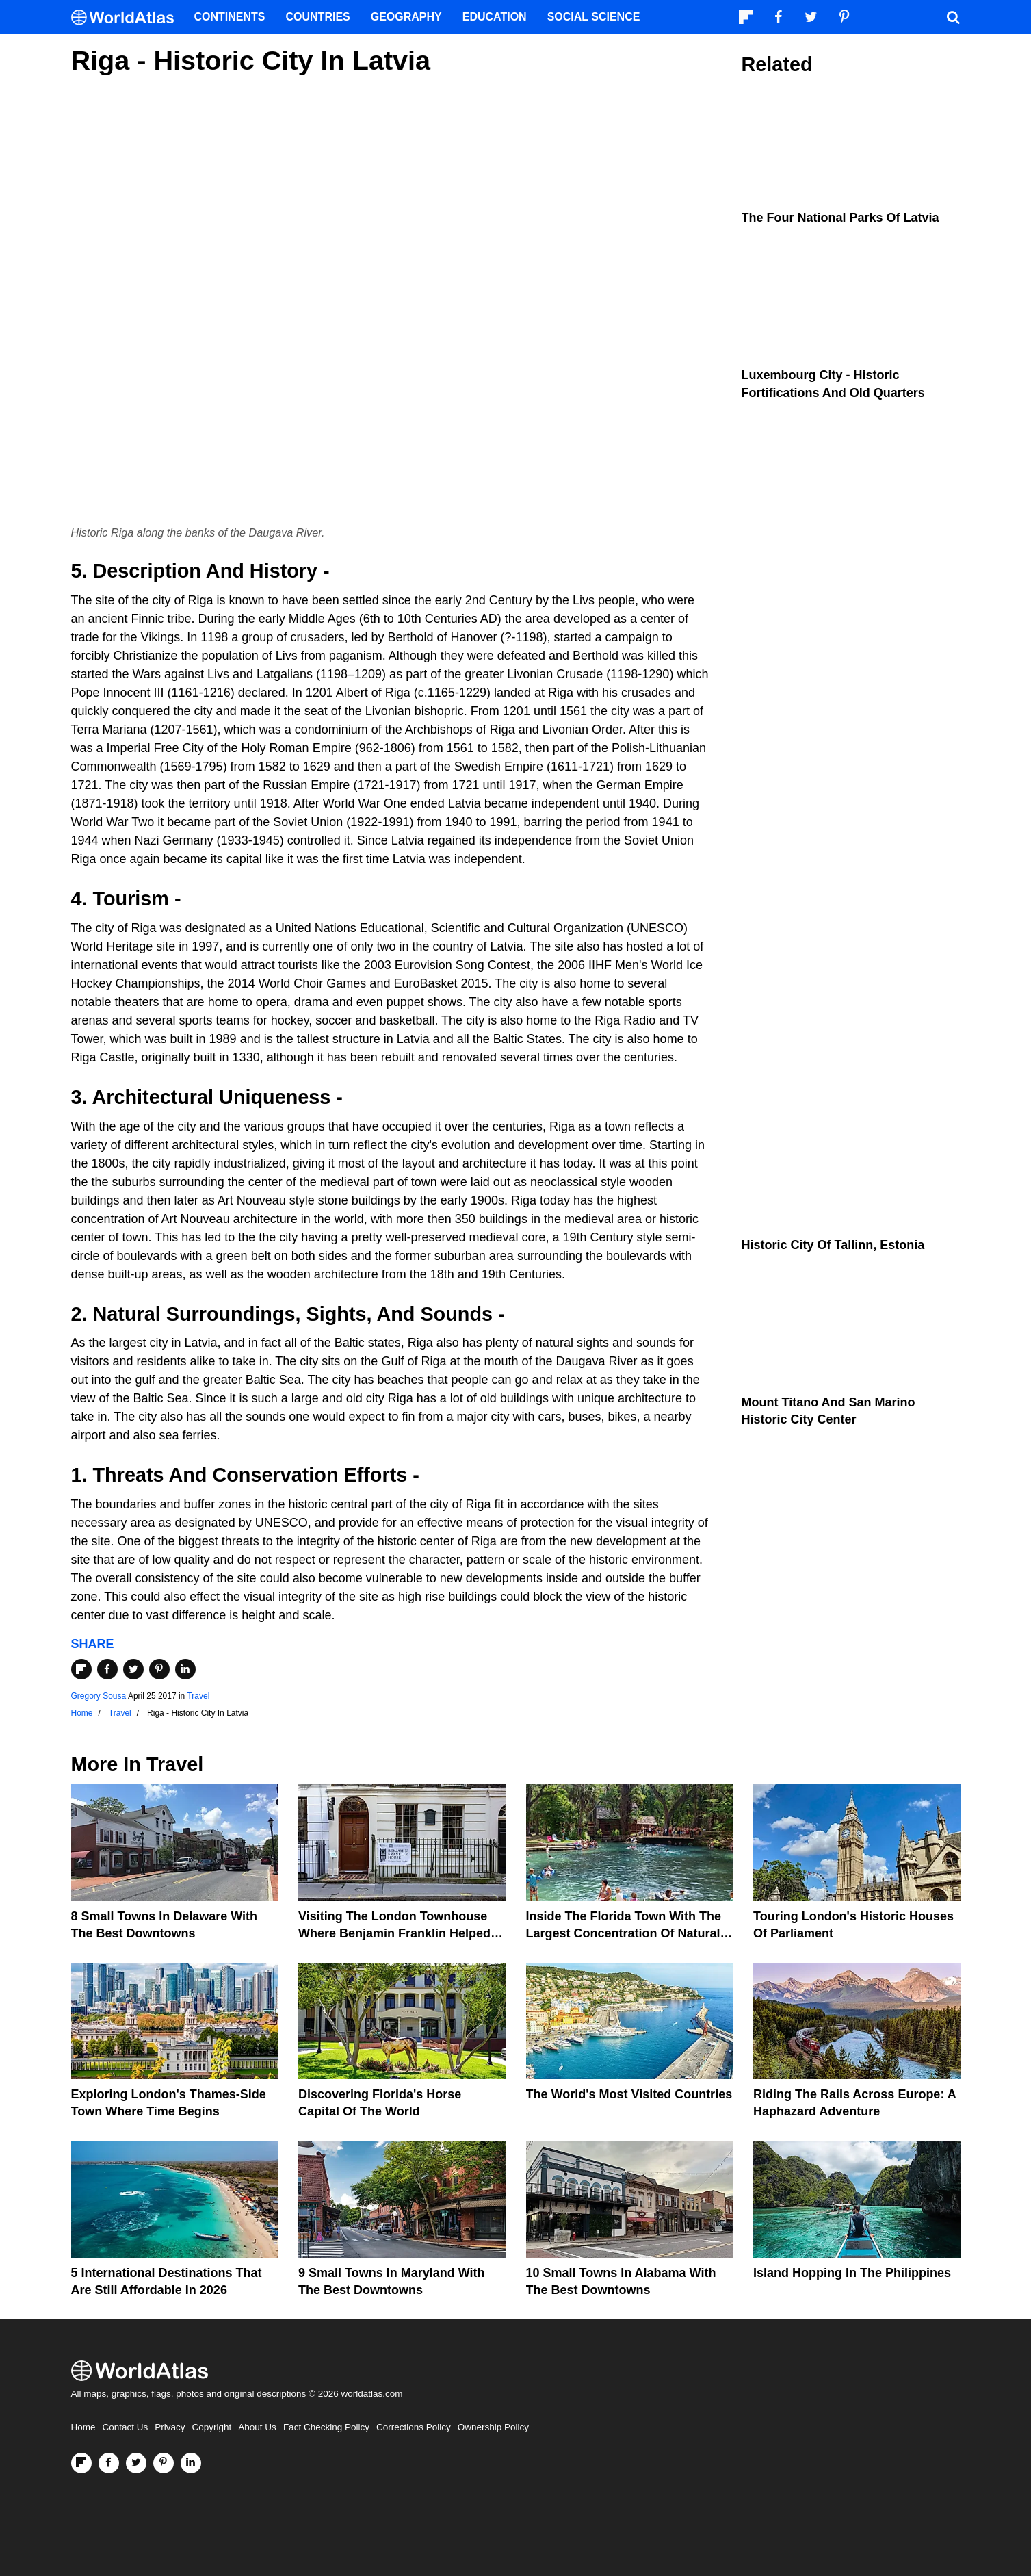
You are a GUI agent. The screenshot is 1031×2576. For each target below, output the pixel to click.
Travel (198, 1696)
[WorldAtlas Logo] (127, 17)
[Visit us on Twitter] (136, 2463)
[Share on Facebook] (107, 1669)
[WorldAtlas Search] (954, 17)
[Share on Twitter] (133, 1669)
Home (83, 2427)
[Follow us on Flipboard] (81, 2463)
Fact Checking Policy (326, 2427)
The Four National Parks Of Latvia (840, 217)
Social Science (593, 17)
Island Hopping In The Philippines (852, 2273)
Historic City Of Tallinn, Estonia (833, 1245)
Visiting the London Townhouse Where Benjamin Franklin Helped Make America (394, 1933)
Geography (406, 17)
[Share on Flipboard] (81, 1669)
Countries (318, 17)
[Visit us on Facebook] (109, 2463)
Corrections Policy (413, 2427)
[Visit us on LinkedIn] (191, 2463)
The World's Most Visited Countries (629, 2094)
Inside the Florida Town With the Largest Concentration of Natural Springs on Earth (624, 1933)
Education (494, 17)
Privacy (170, 2427)
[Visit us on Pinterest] (163, 2463)
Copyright (212, 2427)
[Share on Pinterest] (159, 1669)
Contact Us (125, 2427)
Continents (229, 17)
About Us (257, 2427)
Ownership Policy (493, 2427)
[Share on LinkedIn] (185, 1669)
